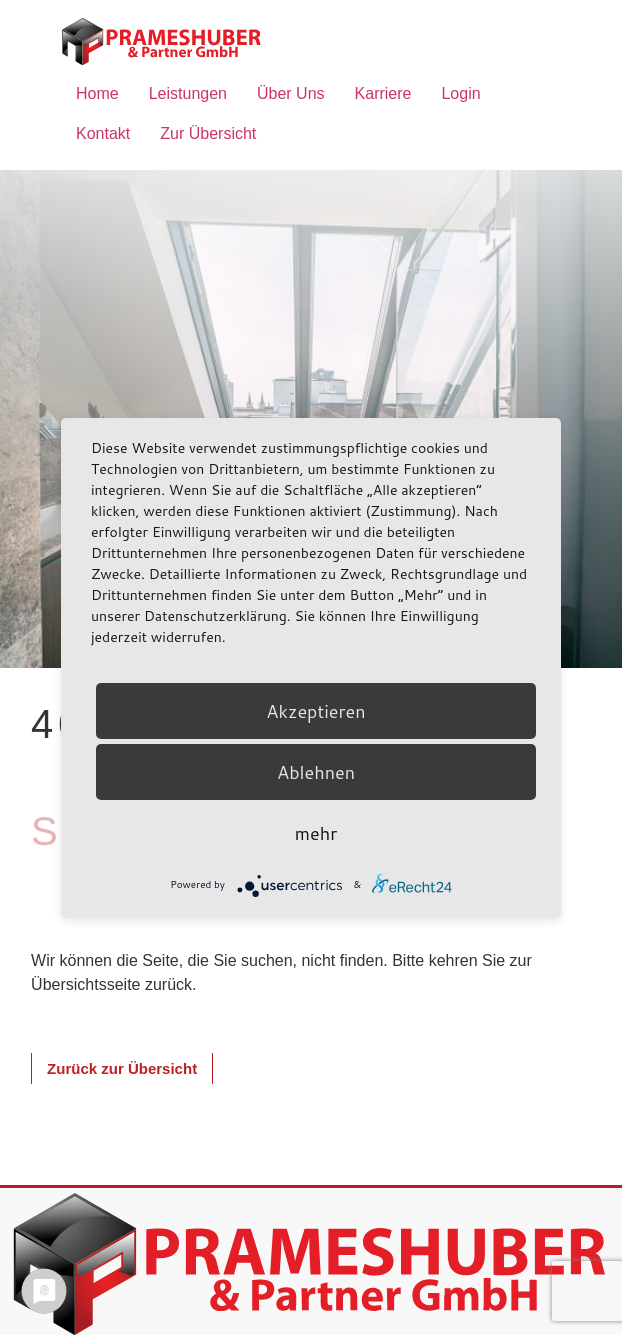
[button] (122, 1068)
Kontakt (103, 133)
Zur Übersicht (208, 133)
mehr (316, 833)
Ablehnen (316, 772)
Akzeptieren (315, 711)
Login (460, 93)
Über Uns (291, 93)
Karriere (383, 93)
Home (97, 93)
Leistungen (188, 93)
